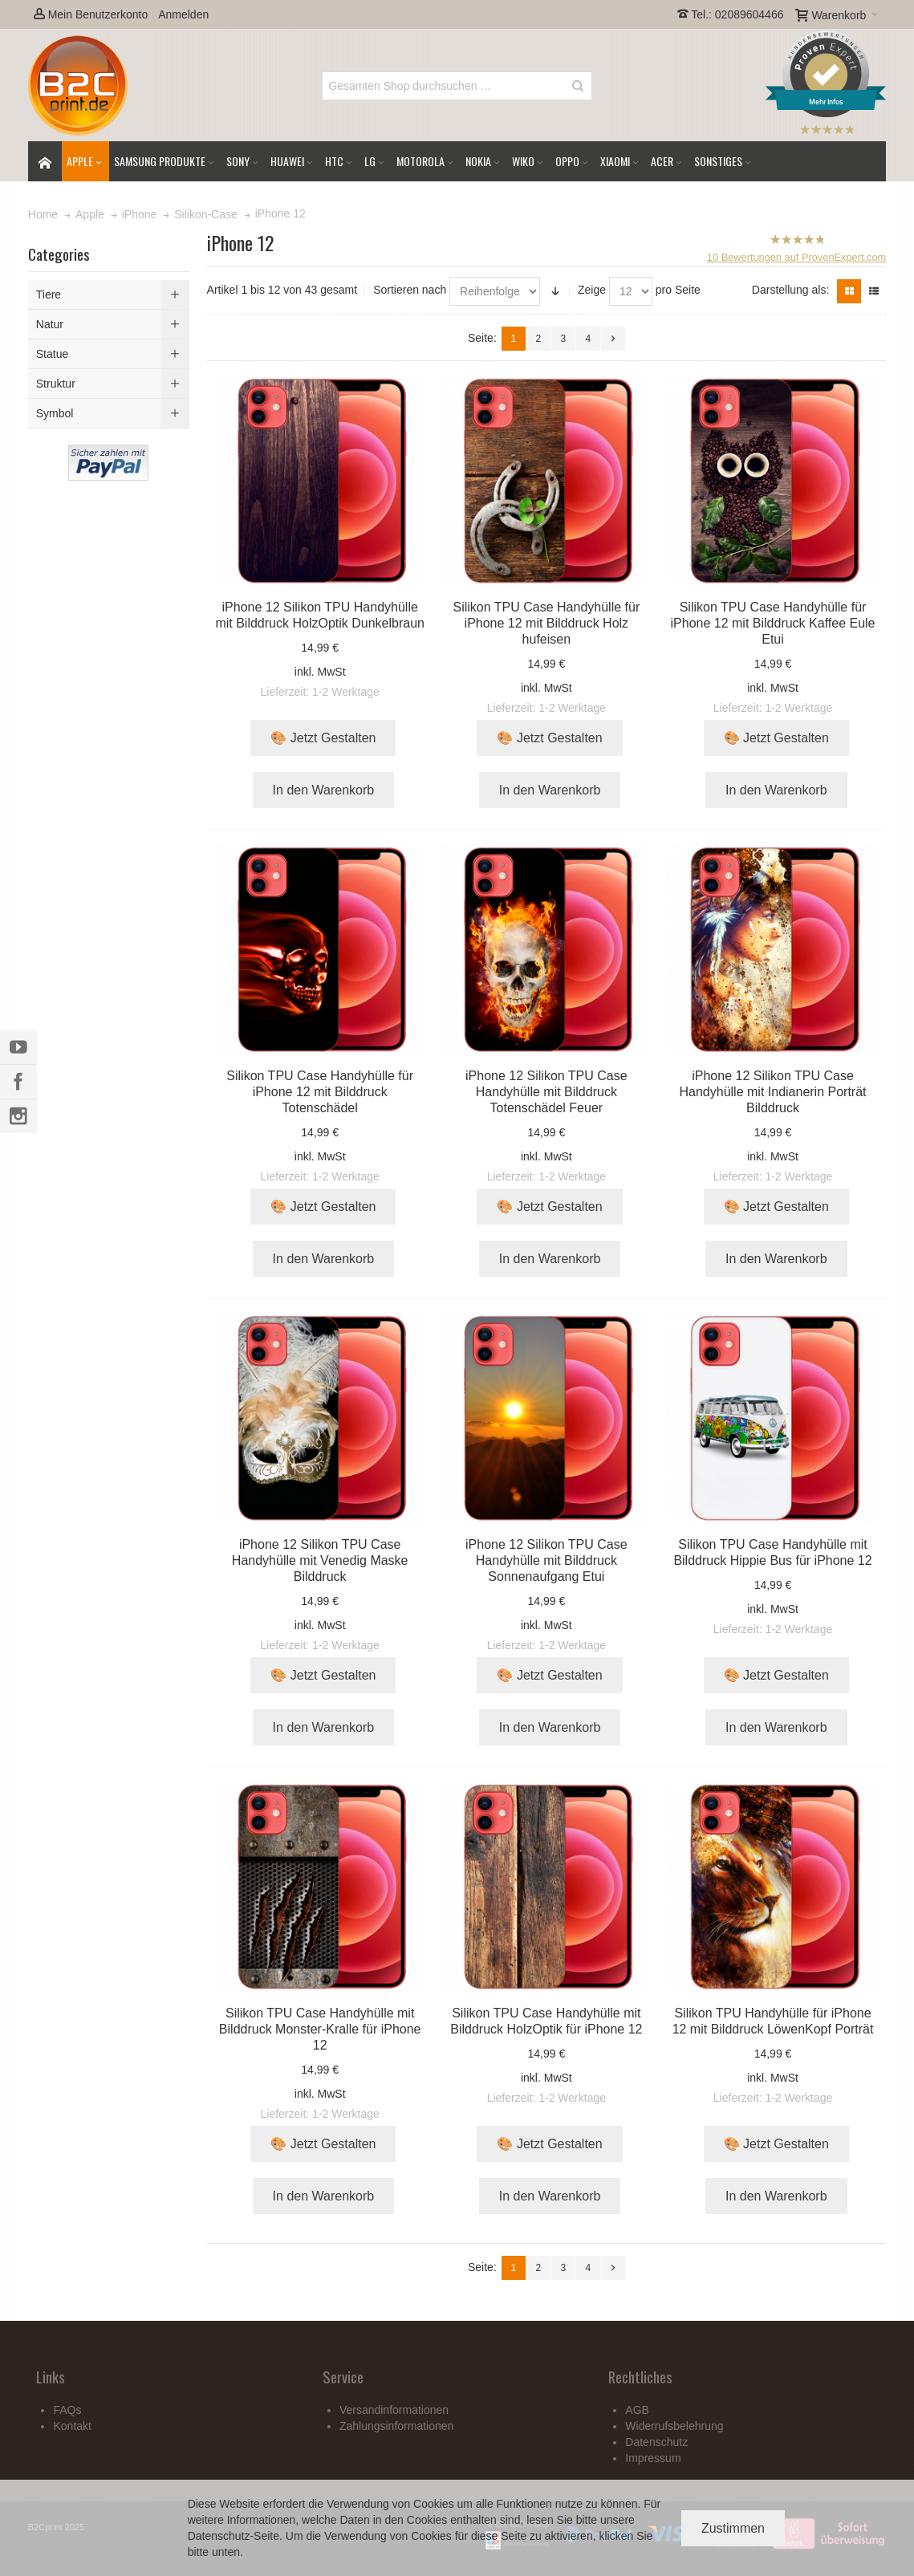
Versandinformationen (394, 2409)
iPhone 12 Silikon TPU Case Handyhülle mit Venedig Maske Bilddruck (320, 1560)
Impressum (652, 2458)
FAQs (67, 2409)
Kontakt (72, 2426)
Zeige (592, 289)
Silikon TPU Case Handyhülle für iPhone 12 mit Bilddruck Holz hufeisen (546, 623)
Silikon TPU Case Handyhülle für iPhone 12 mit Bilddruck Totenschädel (319, 1092)
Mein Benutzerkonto (91, 14)
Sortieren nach (409, 289)
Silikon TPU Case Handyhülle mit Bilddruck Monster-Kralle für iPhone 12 (320, 2029)
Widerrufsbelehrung (674, 2426)
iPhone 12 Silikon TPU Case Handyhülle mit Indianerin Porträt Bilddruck (773, 1092)
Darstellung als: (791, 289)
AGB (637, 2409)
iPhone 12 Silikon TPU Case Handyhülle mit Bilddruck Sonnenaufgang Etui (546, 1560)
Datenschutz (219, 2535)
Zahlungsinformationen (396, 2426)
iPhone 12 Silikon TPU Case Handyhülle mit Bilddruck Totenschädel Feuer (546, 1092)
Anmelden (183, 14)
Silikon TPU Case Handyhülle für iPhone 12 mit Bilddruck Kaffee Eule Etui (773, 623)
